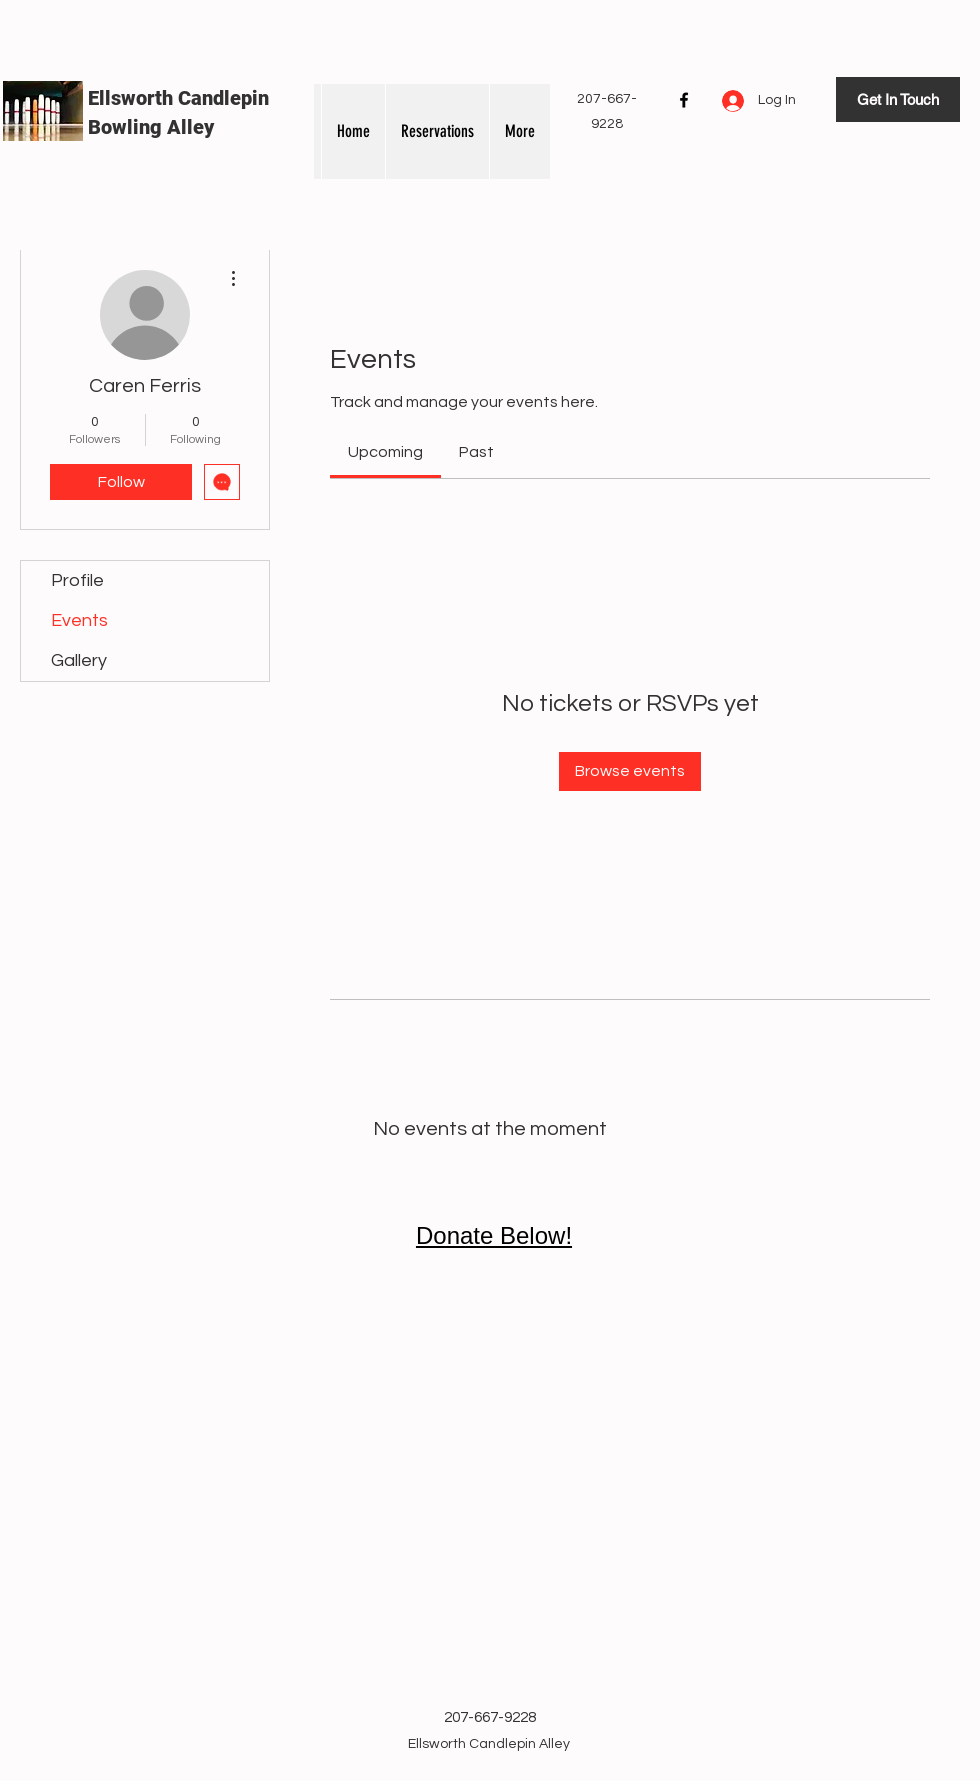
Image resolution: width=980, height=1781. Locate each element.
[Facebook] (684, 100)
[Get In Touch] (898, 99)
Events (79, 620)
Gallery (79, 660)
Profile (77, 580)
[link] (385, 452)
